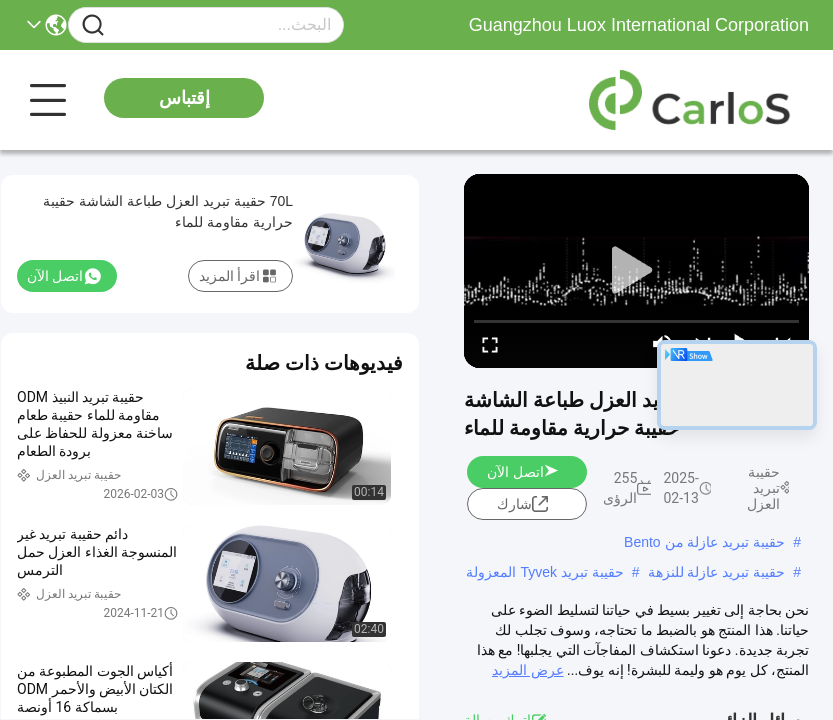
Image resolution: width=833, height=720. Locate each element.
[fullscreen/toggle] (490, 344)
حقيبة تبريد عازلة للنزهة (717, 572)
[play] (637, 271)
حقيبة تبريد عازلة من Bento (704, 542)
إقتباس (184, 98)
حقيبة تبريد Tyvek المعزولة (544, 572)
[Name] (93, 25)
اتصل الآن (523, 472)
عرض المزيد (527, 670)
